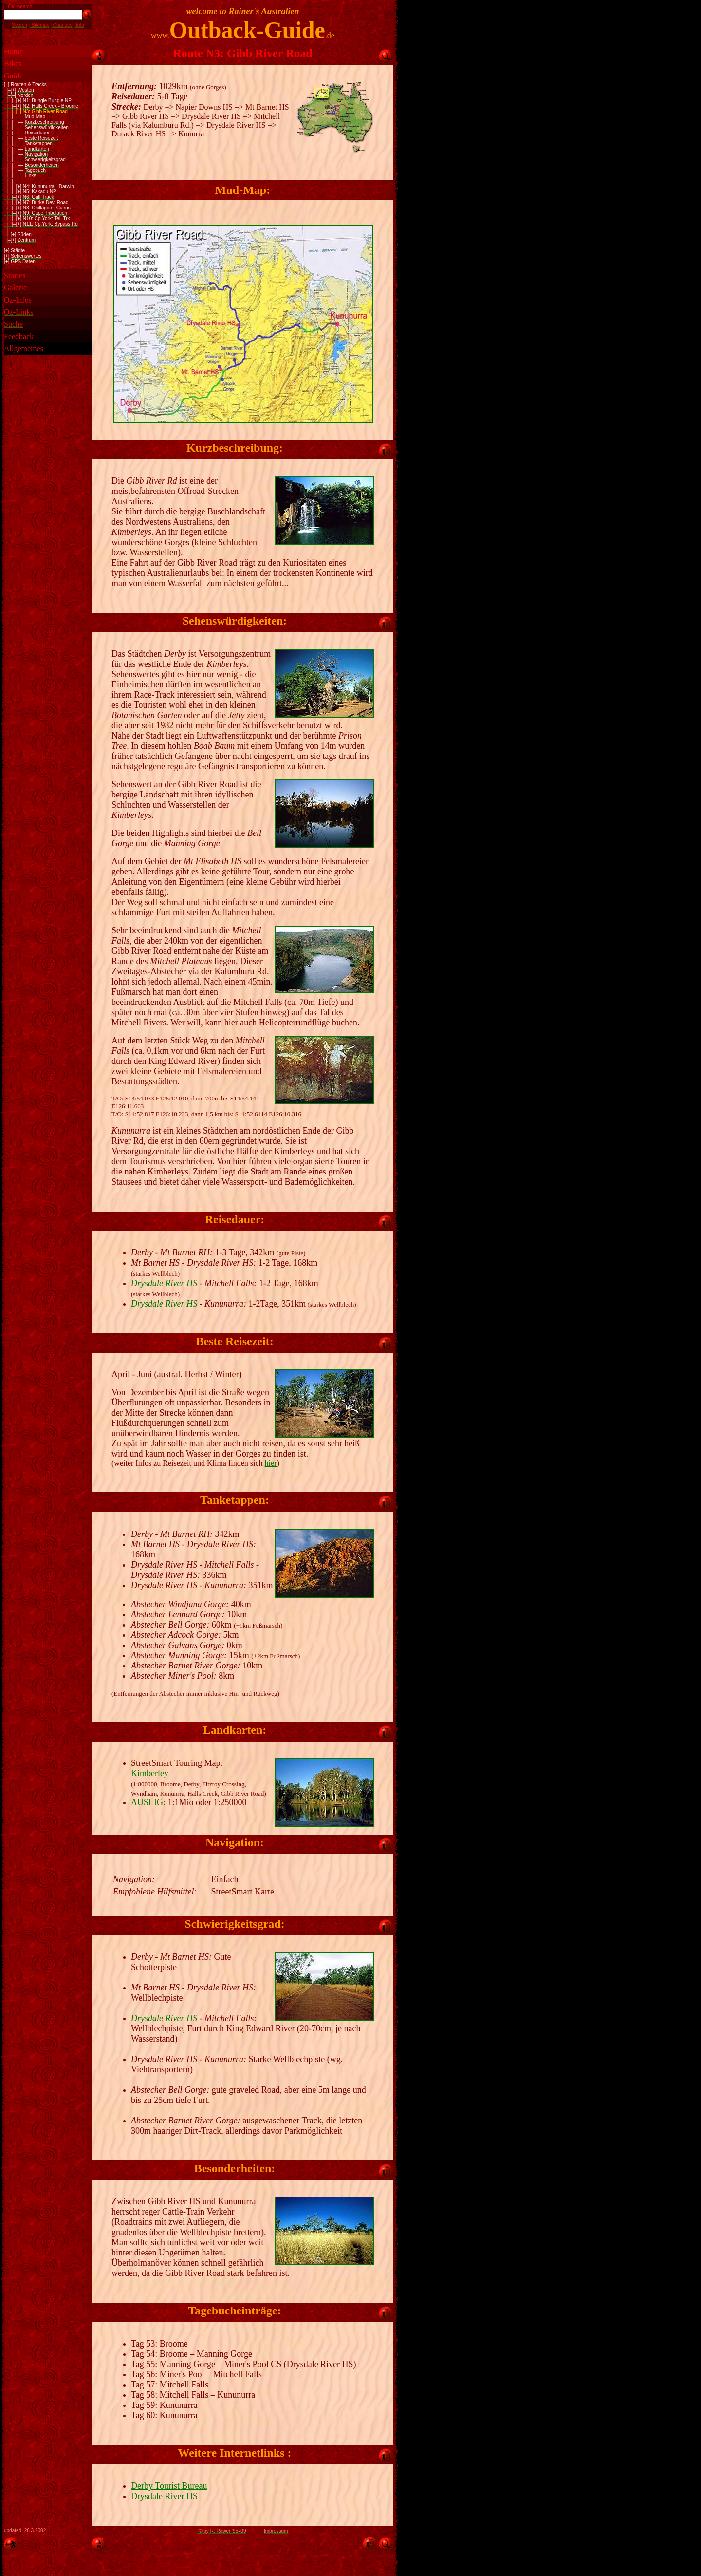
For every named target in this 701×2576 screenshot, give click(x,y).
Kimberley (149, 1773)
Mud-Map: (242, 190)
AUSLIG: (148, 1802)
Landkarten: (235, 1730)
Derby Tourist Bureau (169, 2486)
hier (271, 1463)
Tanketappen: (234, 1500)
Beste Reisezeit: (234, 1341)
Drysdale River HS (164, 1283)
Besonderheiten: (235, 2168)
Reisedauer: (235, 1219)
